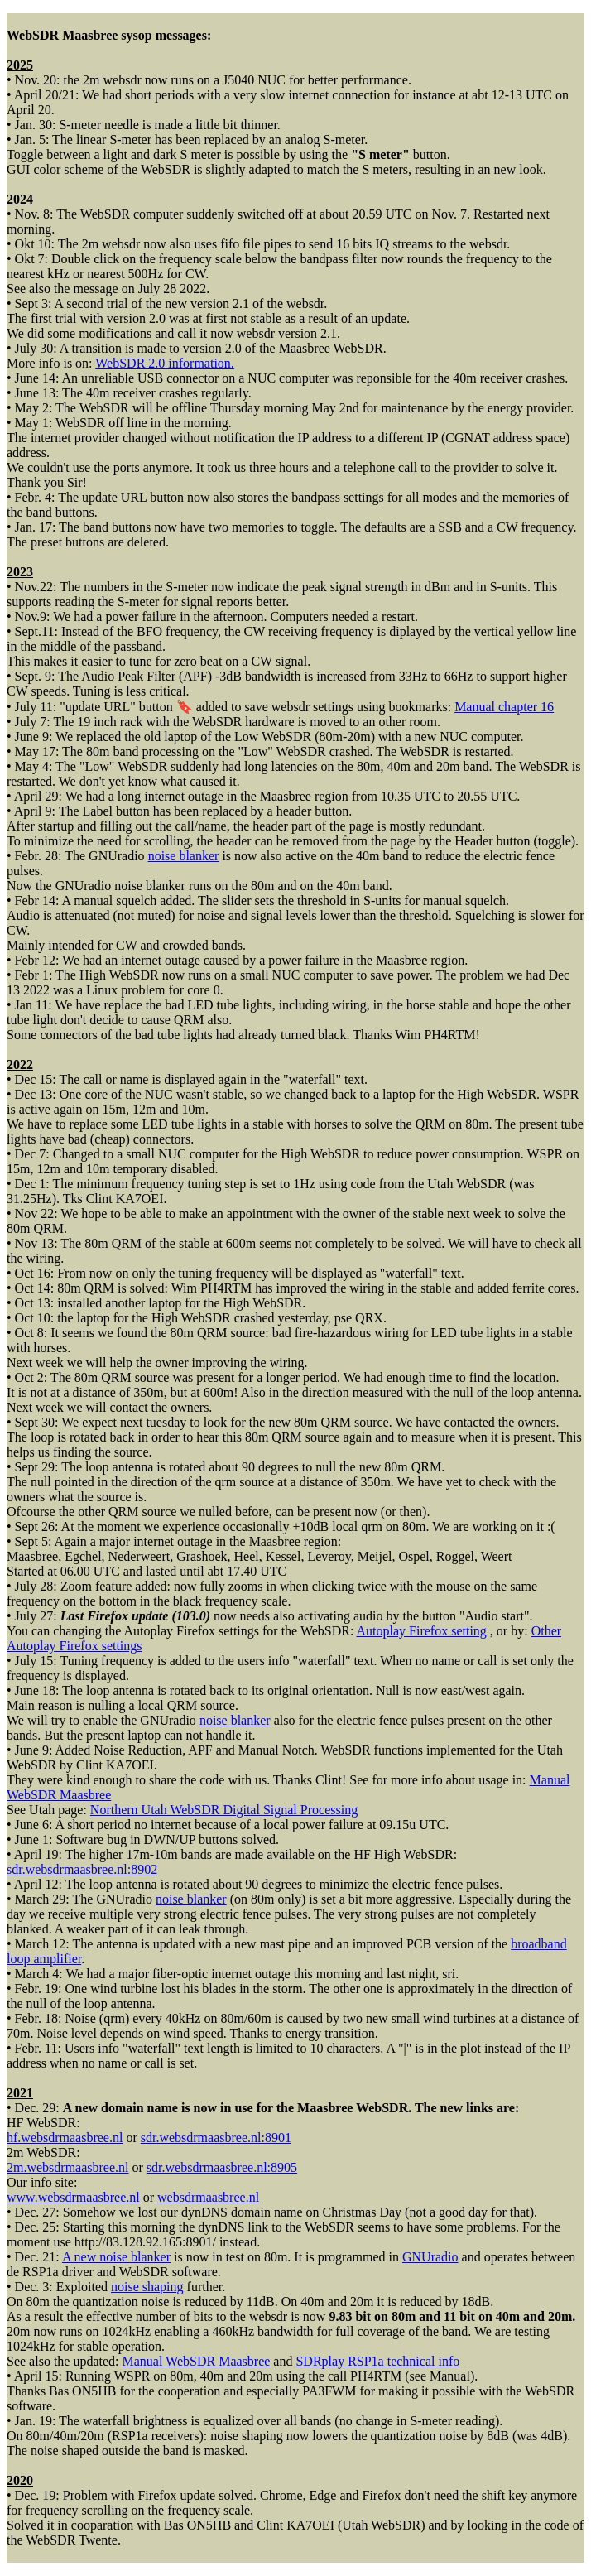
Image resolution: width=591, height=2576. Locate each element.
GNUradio (430, 2257)
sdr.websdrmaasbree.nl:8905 (222, 2167)
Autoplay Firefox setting (422, 1631)
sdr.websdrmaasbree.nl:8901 (216, 2138)
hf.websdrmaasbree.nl (65, 2138)
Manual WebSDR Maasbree (197, 2361)
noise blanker (183, 856)
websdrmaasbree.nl (208, 2197)
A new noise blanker (116, 2257)
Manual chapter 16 (504, 707)
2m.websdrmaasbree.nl (68, 2167)
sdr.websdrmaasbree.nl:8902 (82, 1869)
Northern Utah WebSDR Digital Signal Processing (224, 1810)
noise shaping (147, 2287)
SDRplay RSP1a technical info (377, 2361)
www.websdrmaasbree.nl (73, 2197)
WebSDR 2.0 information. (164, 363)
